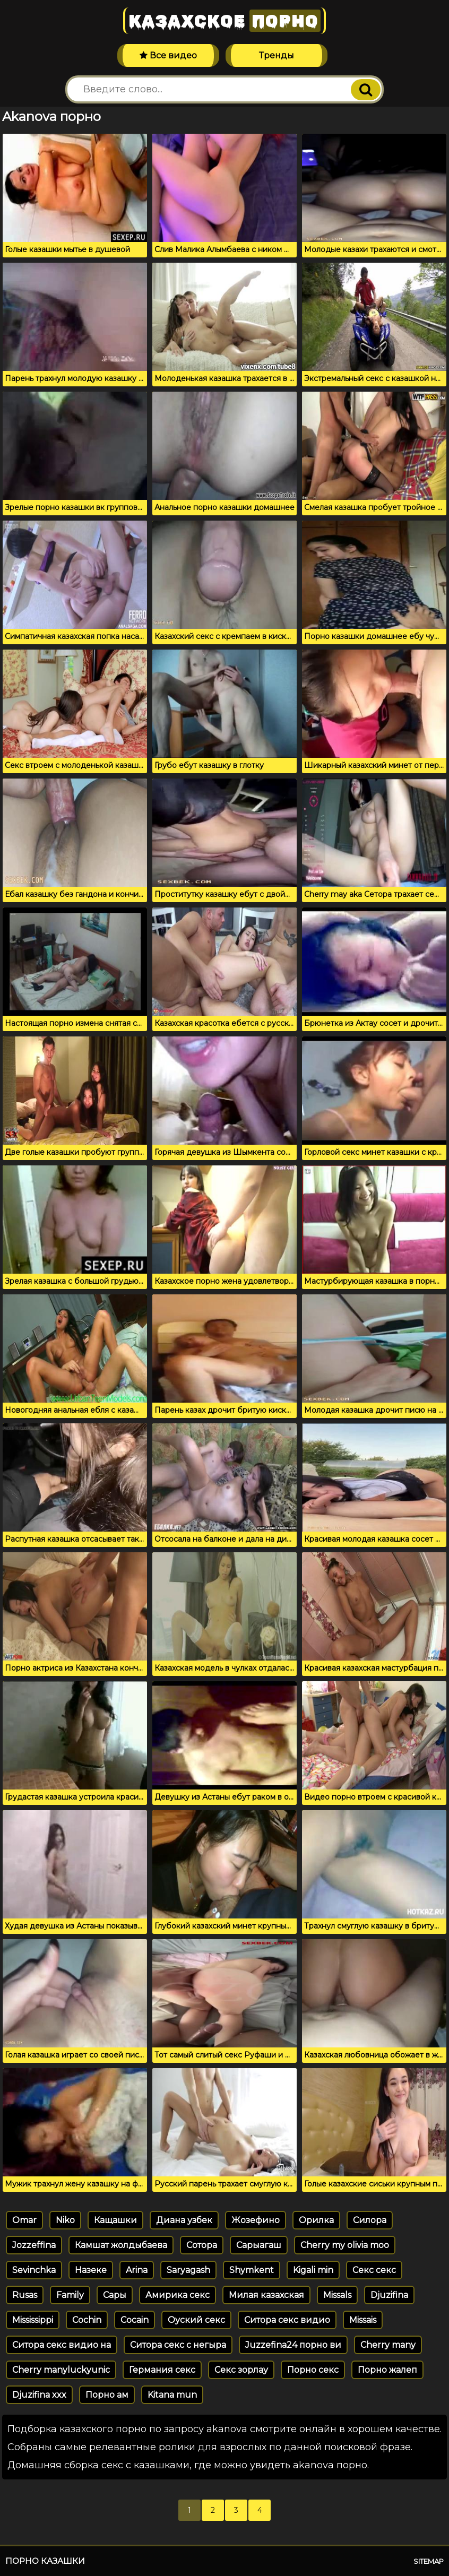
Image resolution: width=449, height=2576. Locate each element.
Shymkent (251, 2270)
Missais (362, 2320)
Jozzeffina (34, 2245)
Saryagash (188, 2270)
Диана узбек (184, 2220)
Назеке (91, 2270)
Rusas (24, 2295)
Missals (337, 2295)
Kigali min (313, 2270)
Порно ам (106, 2395)
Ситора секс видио (287, 2320)
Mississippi (32, 2320)
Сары (114, 2295)
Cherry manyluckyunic (61, 2370)
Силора (369, 2220)
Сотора (201, 2245)
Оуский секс (196, 2320)
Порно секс (313, 2370)
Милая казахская (266, 2295)
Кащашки (115, 2220)
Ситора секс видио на (61, 2345)
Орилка (316, 2220)
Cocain (134, 2320)
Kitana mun (172, 2395)
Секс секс (374, 2270)
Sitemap (428, 2561)
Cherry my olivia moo (344, 2245)
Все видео (168, 55)
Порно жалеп (387, 2370)
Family (70, 2295)
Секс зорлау (241, 2370)
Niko (65, 2220)
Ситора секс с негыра (178, 2345)
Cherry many (388, 2345)
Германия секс (162, 2370)
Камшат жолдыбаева (121, 2245)
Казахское (224, 21)
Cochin (86, 2320)
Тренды (276, 55)
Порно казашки (45, 2561)
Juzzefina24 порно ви (293, 2345)
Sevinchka (34, 2270)
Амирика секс (177, 2295)
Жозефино (255, 2220)
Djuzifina (389, 2295)
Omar (24, 2220)
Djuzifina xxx (39, 2395)
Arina (137, 2270)
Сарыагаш (258, 2245)
